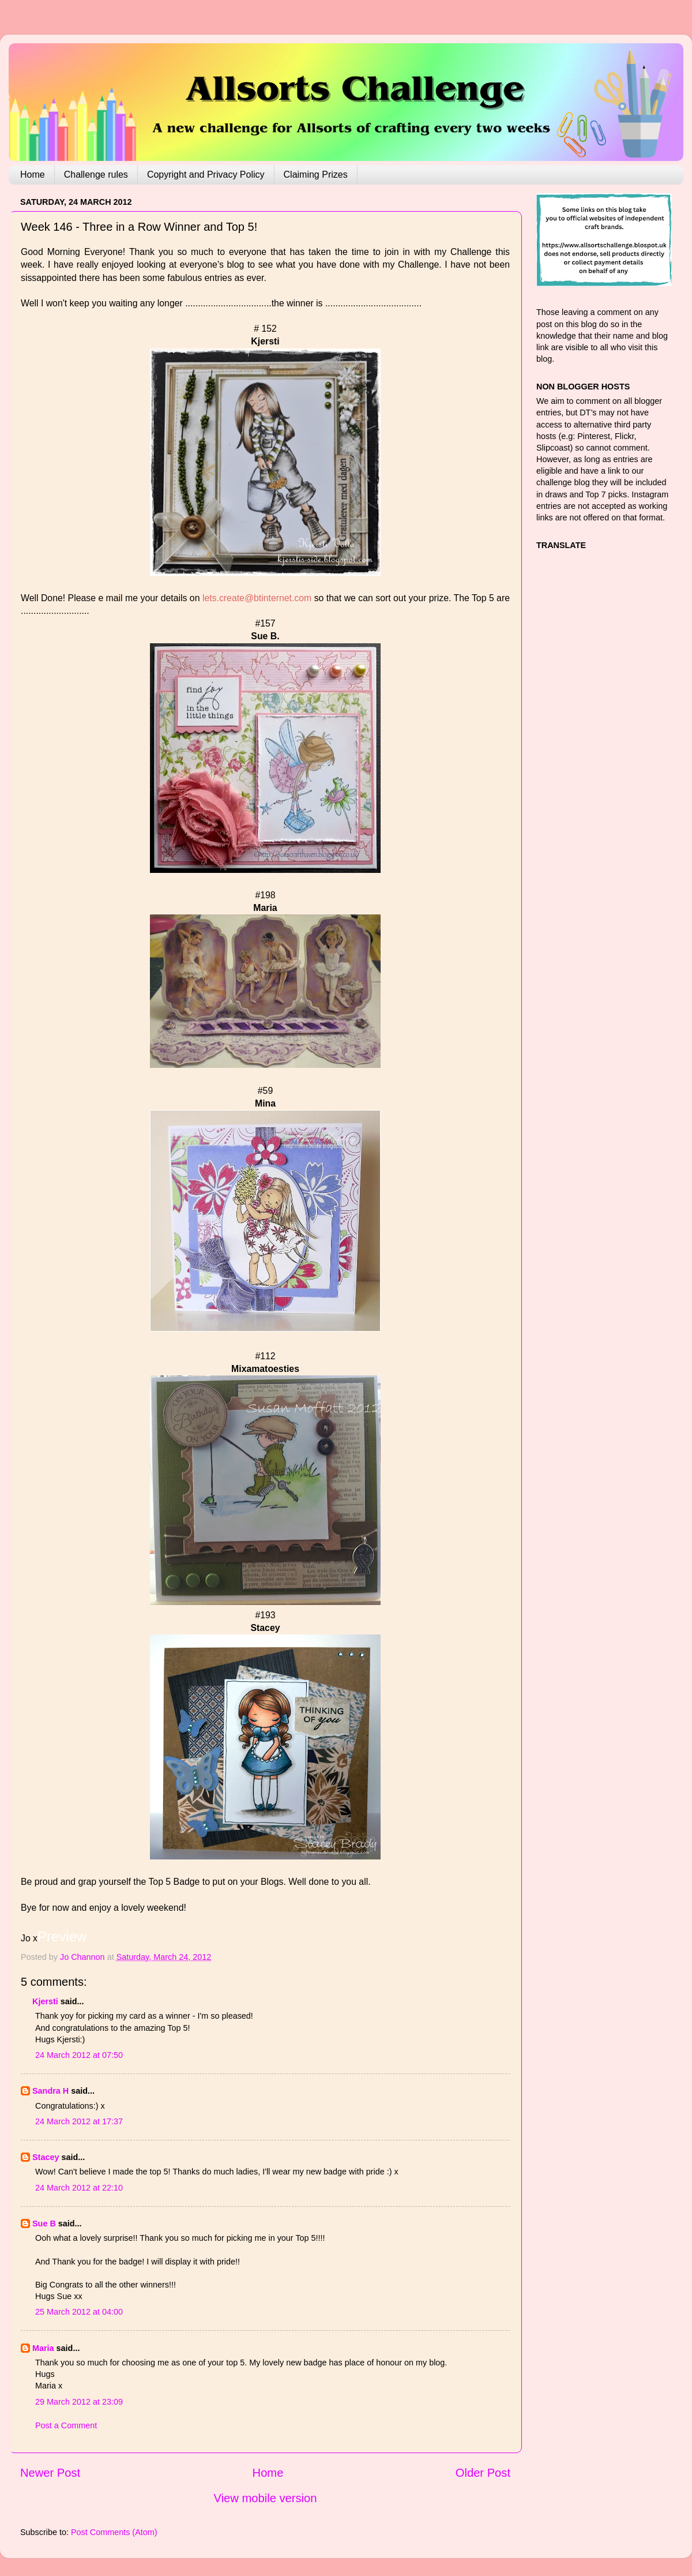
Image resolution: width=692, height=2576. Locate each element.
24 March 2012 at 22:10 (79, 2187)
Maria (43, 2348)
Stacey (45, 2157)
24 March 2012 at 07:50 (79, 2055)
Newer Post (50, 2472)
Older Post (483, 2472)
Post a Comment (66, 2425)
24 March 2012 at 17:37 (79, 2121)
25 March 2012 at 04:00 (79, 2311)
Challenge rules (96, 174)
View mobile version (265, 2498)
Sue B (45, 2223)
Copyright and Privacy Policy (206, 174)
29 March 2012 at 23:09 (79, 2401)
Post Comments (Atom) (114, 2532)
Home (32, 174)
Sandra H (50, 2090)
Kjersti (45, 2001)
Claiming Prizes (316, 174)
